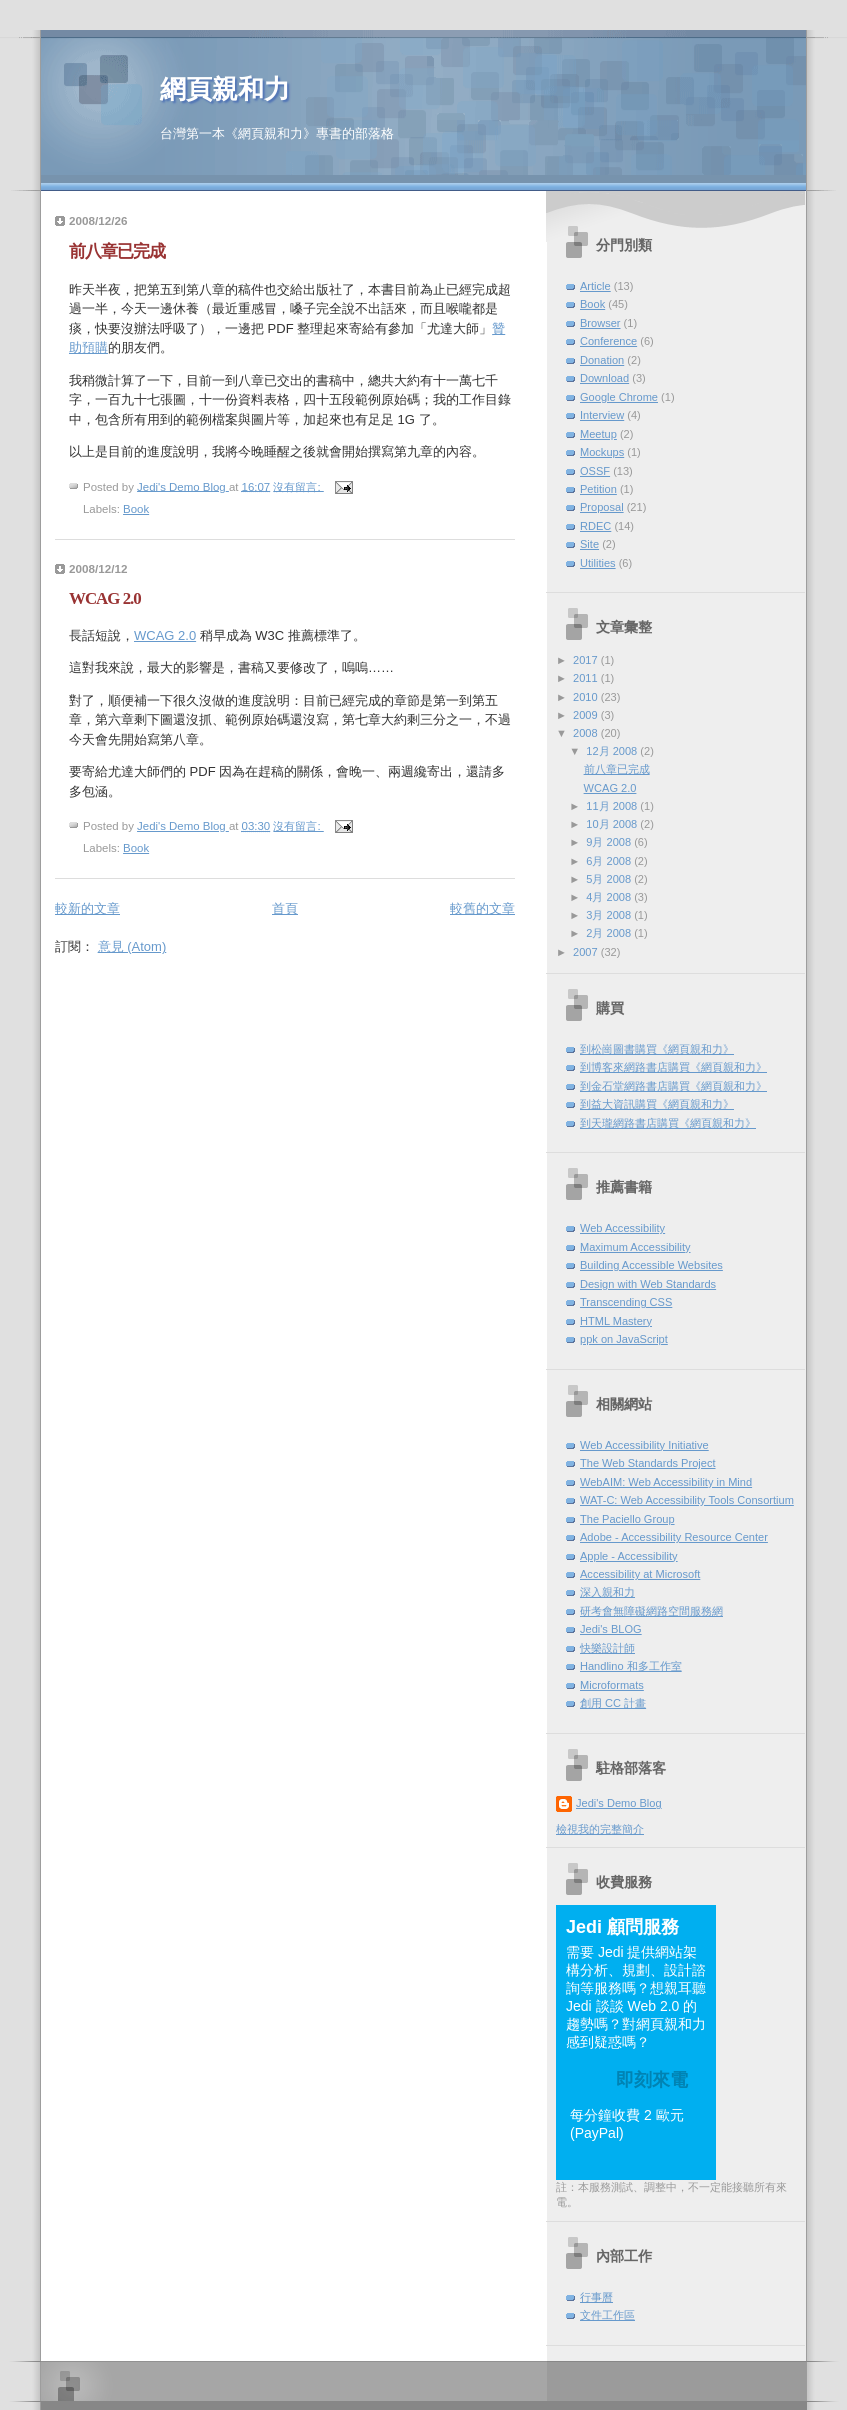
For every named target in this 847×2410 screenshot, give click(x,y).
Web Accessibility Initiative (644, 1445)
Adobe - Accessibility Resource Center (674, 1537)
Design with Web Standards (648, 1284)
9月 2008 (610, 842)
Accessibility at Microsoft (640, 1574)
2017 (587, 660)
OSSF (595, 471)
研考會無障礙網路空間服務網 (651, 1611)
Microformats (612, 1685)
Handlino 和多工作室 (631, 1666)
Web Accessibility (622, 1228)
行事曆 (596, 2297)
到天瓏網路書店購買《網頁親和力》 (668, 1123)
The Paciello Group (627, 1519)
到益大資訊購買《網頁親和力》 (657, 1104)
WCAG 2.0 (105, 598)
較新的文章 (87, 908)
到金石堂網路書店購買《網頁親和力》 (673, 1086)
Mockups (602, 452)
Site (589, 544)
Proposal (602, 507)
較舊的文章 (482, 908)
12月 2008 (613, 751)
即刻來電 (652, 2080)
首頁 (285, 908)
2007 (587, 952)
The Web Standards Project (648, 1463)
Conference (608, 341)
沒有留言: (298, 486)
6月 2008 (610, 861)
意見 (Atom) (132, 946)
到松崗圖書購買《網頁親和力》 (657, 1049)
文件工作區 (607, 2315)
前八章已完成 (117, 251)
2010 (587, 697)
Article (595, 286)
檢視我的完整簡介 (600, 1829)
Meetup (598, 434)
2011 (587, 678)
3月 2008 (610, 915)
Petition (598, 489)
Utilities (598, 563)
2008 (587, 733)
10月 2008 (613, 824)
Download (604, 378)
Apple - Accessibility (629, 1556)
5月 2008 (610, 879)
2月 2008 (610, 933)
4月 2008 (610, 897)
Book (136, 509)
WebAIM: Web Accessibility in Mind (666, 1482)
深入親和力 (607, 1592)
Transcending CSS (626, 1302)
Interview (602, 415)
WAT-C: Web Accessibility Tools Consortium (687, 1500)
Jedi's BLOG (611, 1629)
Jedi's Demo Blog (619, 1803)
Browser (600, 323)
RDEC (595, 526)
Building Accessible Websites (651, 1265)
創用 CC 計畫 (613, 1703)
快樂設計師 (607, 1648)
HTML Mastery (616, 1321)
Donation (602, 360)
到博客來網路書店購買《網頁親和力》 (673, 1067)
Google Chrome (619, 397)
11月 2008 (613, 806)
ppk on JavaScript (624, 1339)
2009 (587, 715)
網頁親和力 (225, 89)
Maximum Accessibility (635, 1247)
